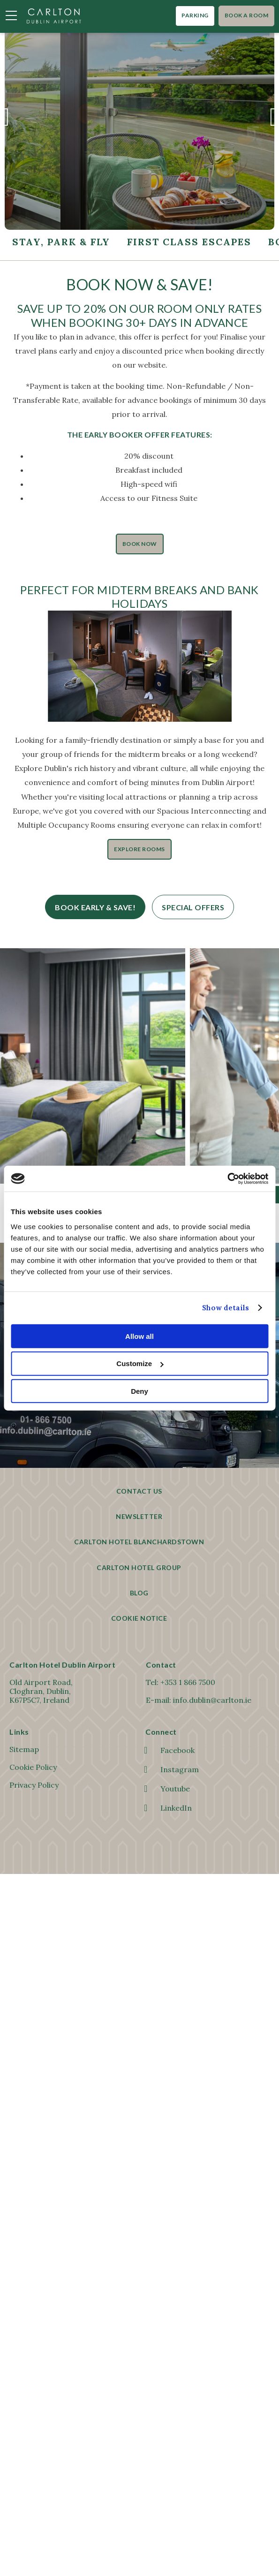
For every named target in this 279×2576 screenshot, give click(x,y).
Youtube (167, 1788)
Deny (139, 1391)
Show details (225, 1307)
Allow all (139, 1336)
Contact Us (139, 1491)
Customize (139, 1363)
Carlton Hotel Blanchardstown (139, 1542)
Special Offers (193, 907)
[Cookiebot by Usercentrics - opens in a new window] (227, 1178)
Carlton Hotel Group (139, 1567)
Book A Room (247, 15)
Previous (4, 122)
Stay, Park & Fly (61, 242)
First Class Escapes (189, 242)
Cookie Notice (139, 1618)
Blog (139, 1593)
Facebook (170, 1750)
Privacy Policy (34, 1785)
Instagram (172, 1769)
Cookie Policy (33, 1767)
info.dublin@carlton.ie (212, 1700)
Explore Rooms (139, 849)
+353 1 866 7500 (187, 1682)
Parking (195, 15)
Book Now (139, 543)
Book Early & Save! (95, 907)
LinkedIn (168, 1808)
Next (274, 122)
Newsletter (139, 1516)
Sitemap (24, 1749)
